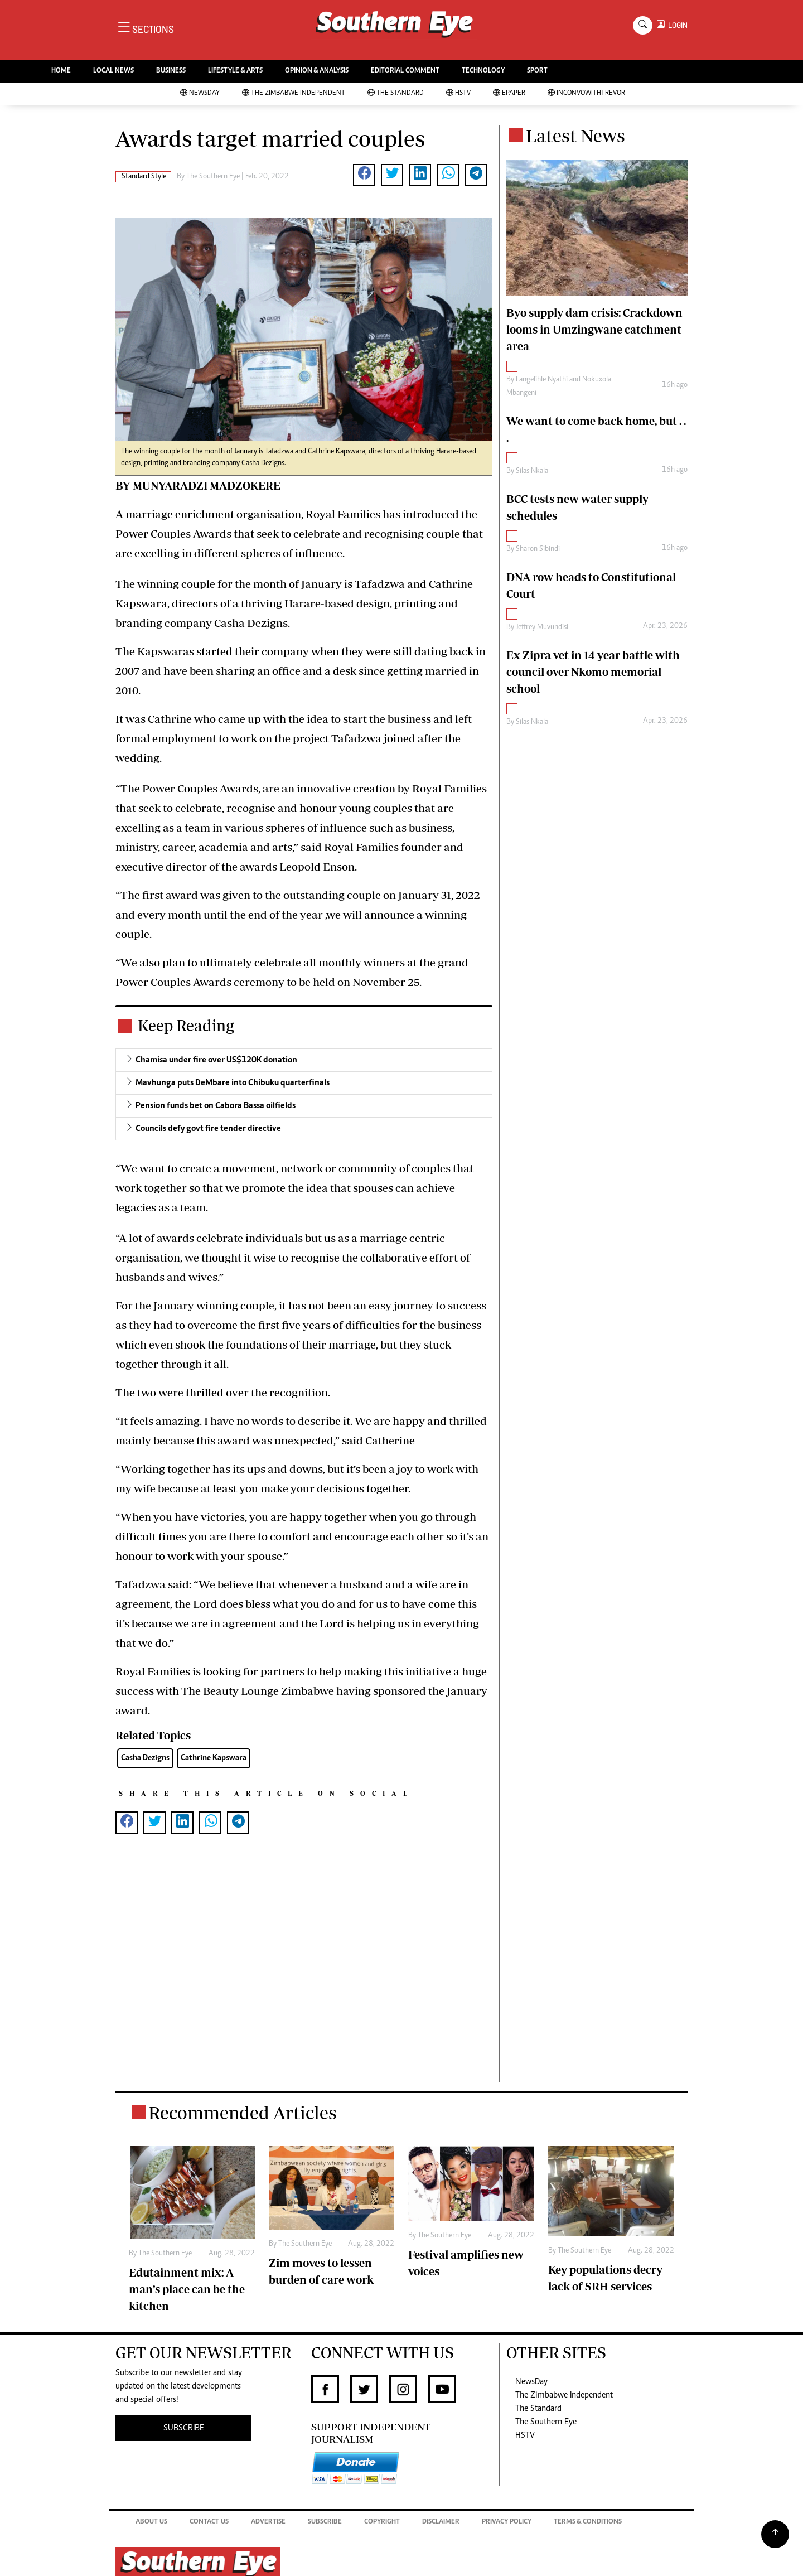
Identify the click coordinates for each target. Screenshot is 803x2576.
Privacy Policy (506, 2522)
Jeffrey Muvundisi (542, 627)
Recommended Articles (242, 2113)
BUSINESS (171, 71)
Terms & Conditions (588, 2522)
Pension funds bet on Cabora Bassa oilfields (216, 1105)
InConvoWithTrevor (586, 93)
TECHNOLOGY (483, 71)
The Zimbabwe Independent (293, 93)
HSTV (458, 93)
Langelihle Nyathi (542, 380)
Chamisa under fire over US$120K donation (216, 1060)
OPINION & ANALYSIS (317, 71)
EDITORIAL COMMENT (405, 71)
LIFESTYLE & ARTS (235, 71)
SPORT (537, 71)
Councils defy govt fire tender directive (208, 1128)
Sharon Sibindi (538, 549)
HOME (61, 71)
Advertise (268, 2522)
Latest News (575, 135)
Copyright (382, 2522)
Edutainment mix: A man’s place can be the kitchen (187, 2289)
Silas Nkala (532, 471)
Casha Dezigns (145, 1758)
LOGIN (676, 25)
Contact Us (209, 2522)
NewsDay (200, 93)
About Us (151, 2522)
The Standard (395, 93)
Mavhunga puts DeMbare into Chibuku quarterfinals (233, 1083)
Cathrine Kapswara (213, 1758)
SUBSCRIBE (183, 2428)
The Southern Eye (546, 2422)
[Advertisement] (303, 1969)
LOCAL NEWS (113, 71)
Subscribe (325, 2522)
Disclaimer (440, 2522)
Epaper (509, 93)
